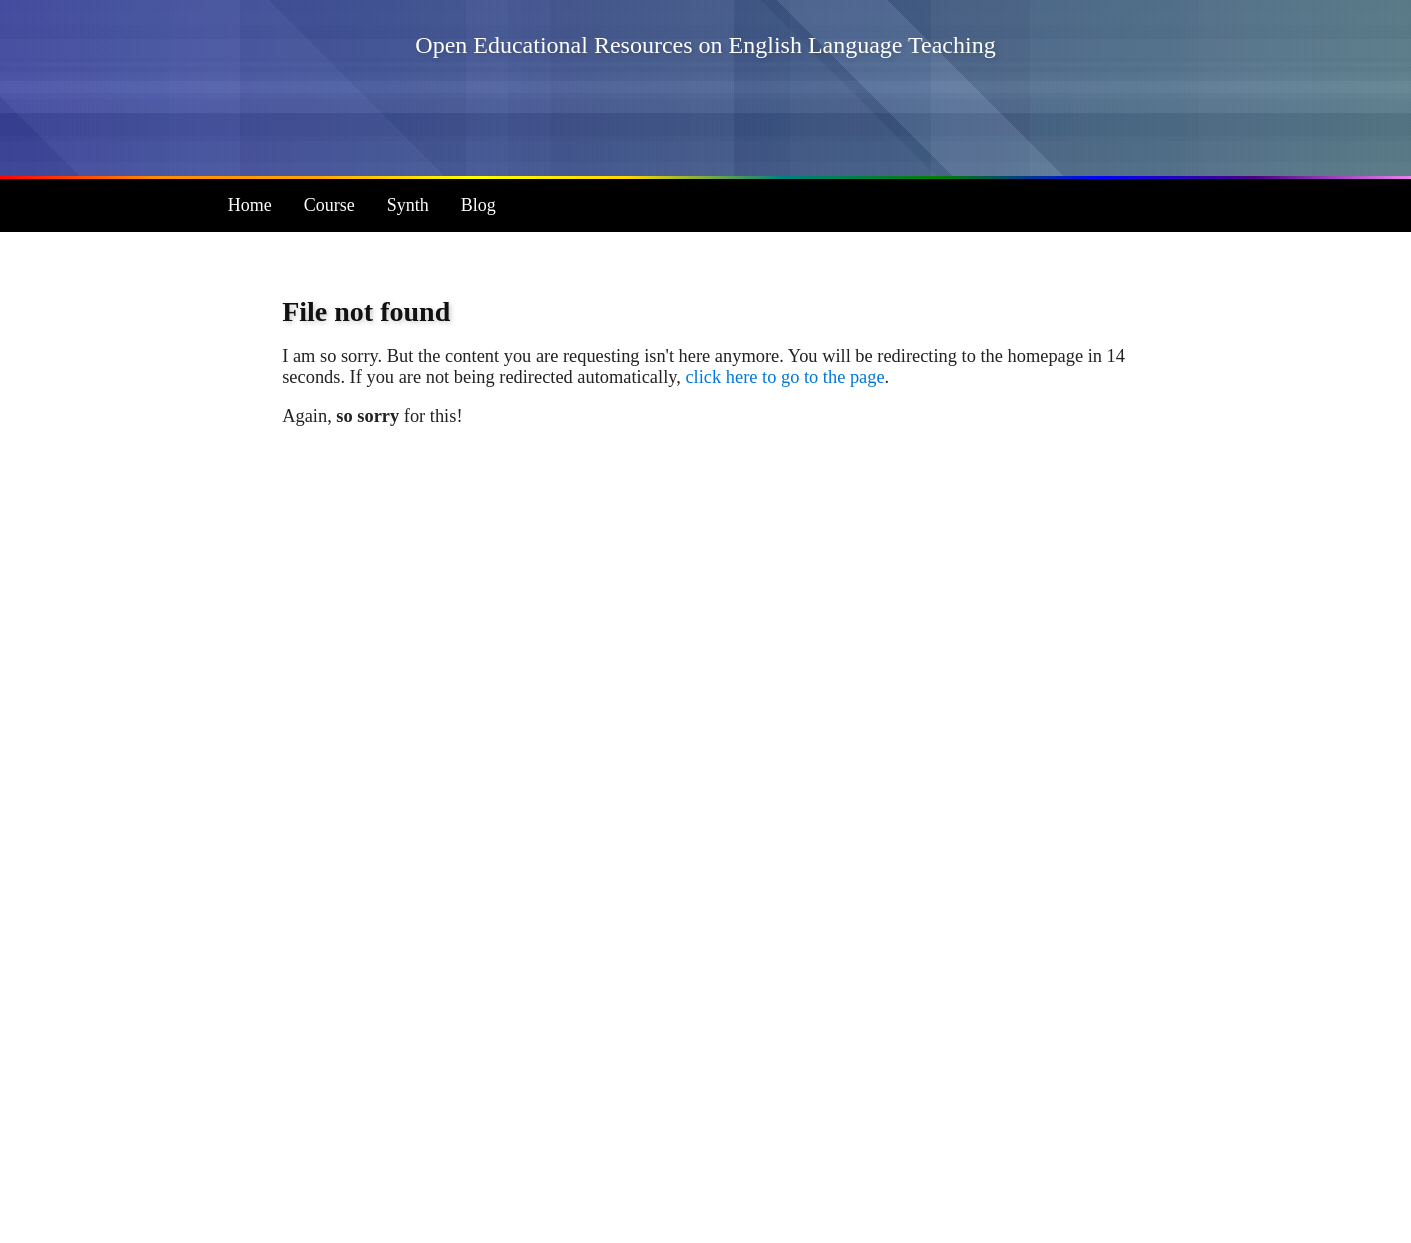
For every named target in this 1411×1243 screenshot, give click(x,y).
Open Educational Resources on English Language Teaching (705, 45)
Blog (478, 205)
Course (329, 205)
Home (250, 205)
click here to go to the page (784, 377)
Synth (408, 205)
